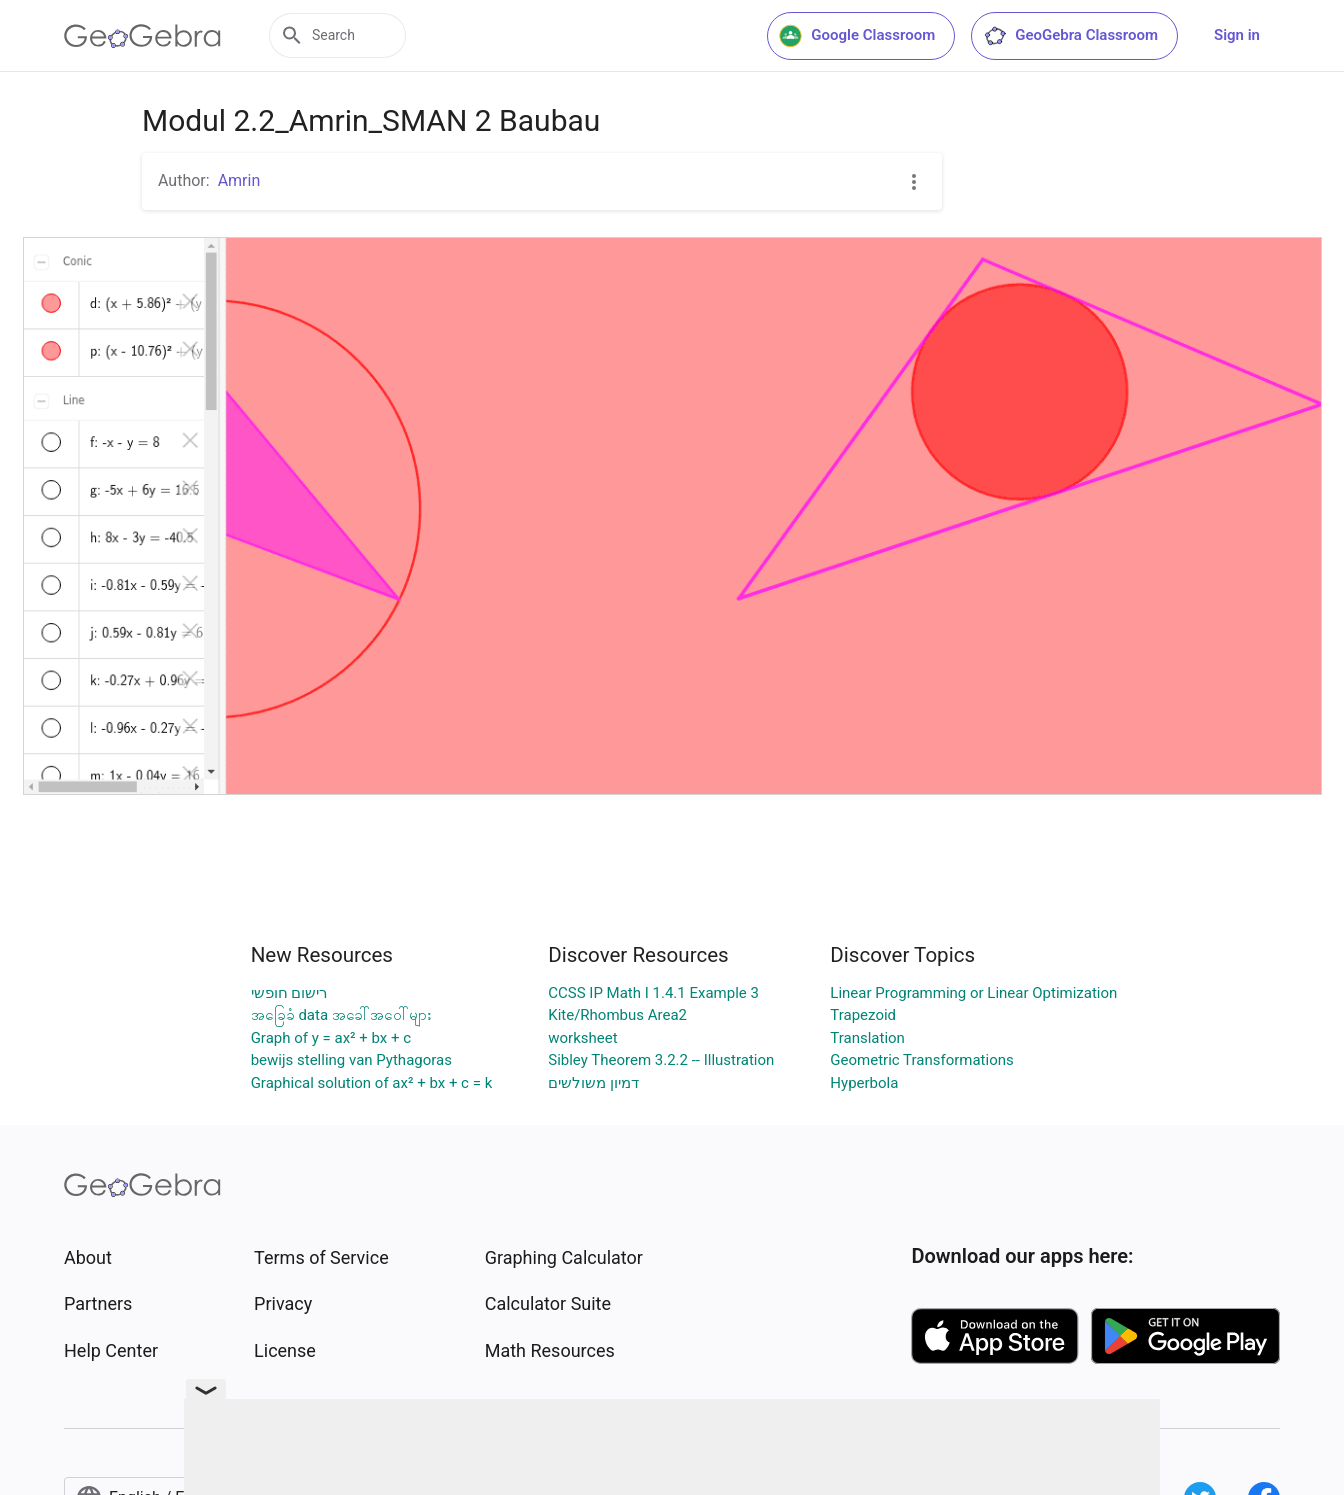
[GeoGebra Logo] (142, 36)
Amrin (239, 180)
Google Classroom (857, 36)
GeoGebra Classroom (1070, 36)
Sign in (1237, 35)
